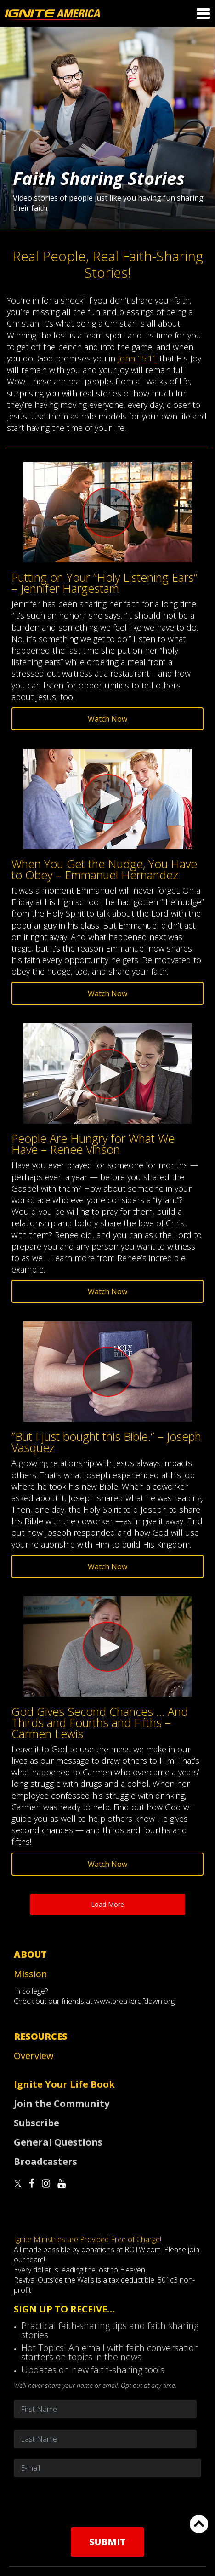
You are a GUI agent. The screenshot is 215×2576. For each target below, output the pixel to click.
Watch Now (107, 719)
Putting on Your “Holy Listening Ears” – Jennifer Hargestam (104, 582)
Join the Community (61, 2103)
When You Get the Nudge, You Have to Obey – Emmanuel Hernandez (104, 869)
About (30, 1954)
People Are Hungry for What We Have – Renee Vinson (93, 1143)
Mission (30, 1974)
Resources (41, 2036)
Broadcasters (45, 2161)
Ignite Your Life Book (64, 2084)
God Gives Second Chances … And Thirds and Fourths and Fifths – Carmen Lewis (99, 1722)
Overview (34, 2055)
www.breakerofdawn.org (134, 2001)
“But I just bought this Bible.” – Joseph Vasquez (106, 1442)
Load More (107, 1904)
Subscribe (36, 2123)
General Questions (58, 2142)
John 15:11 (137, 358)
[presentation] (107, 2502)
